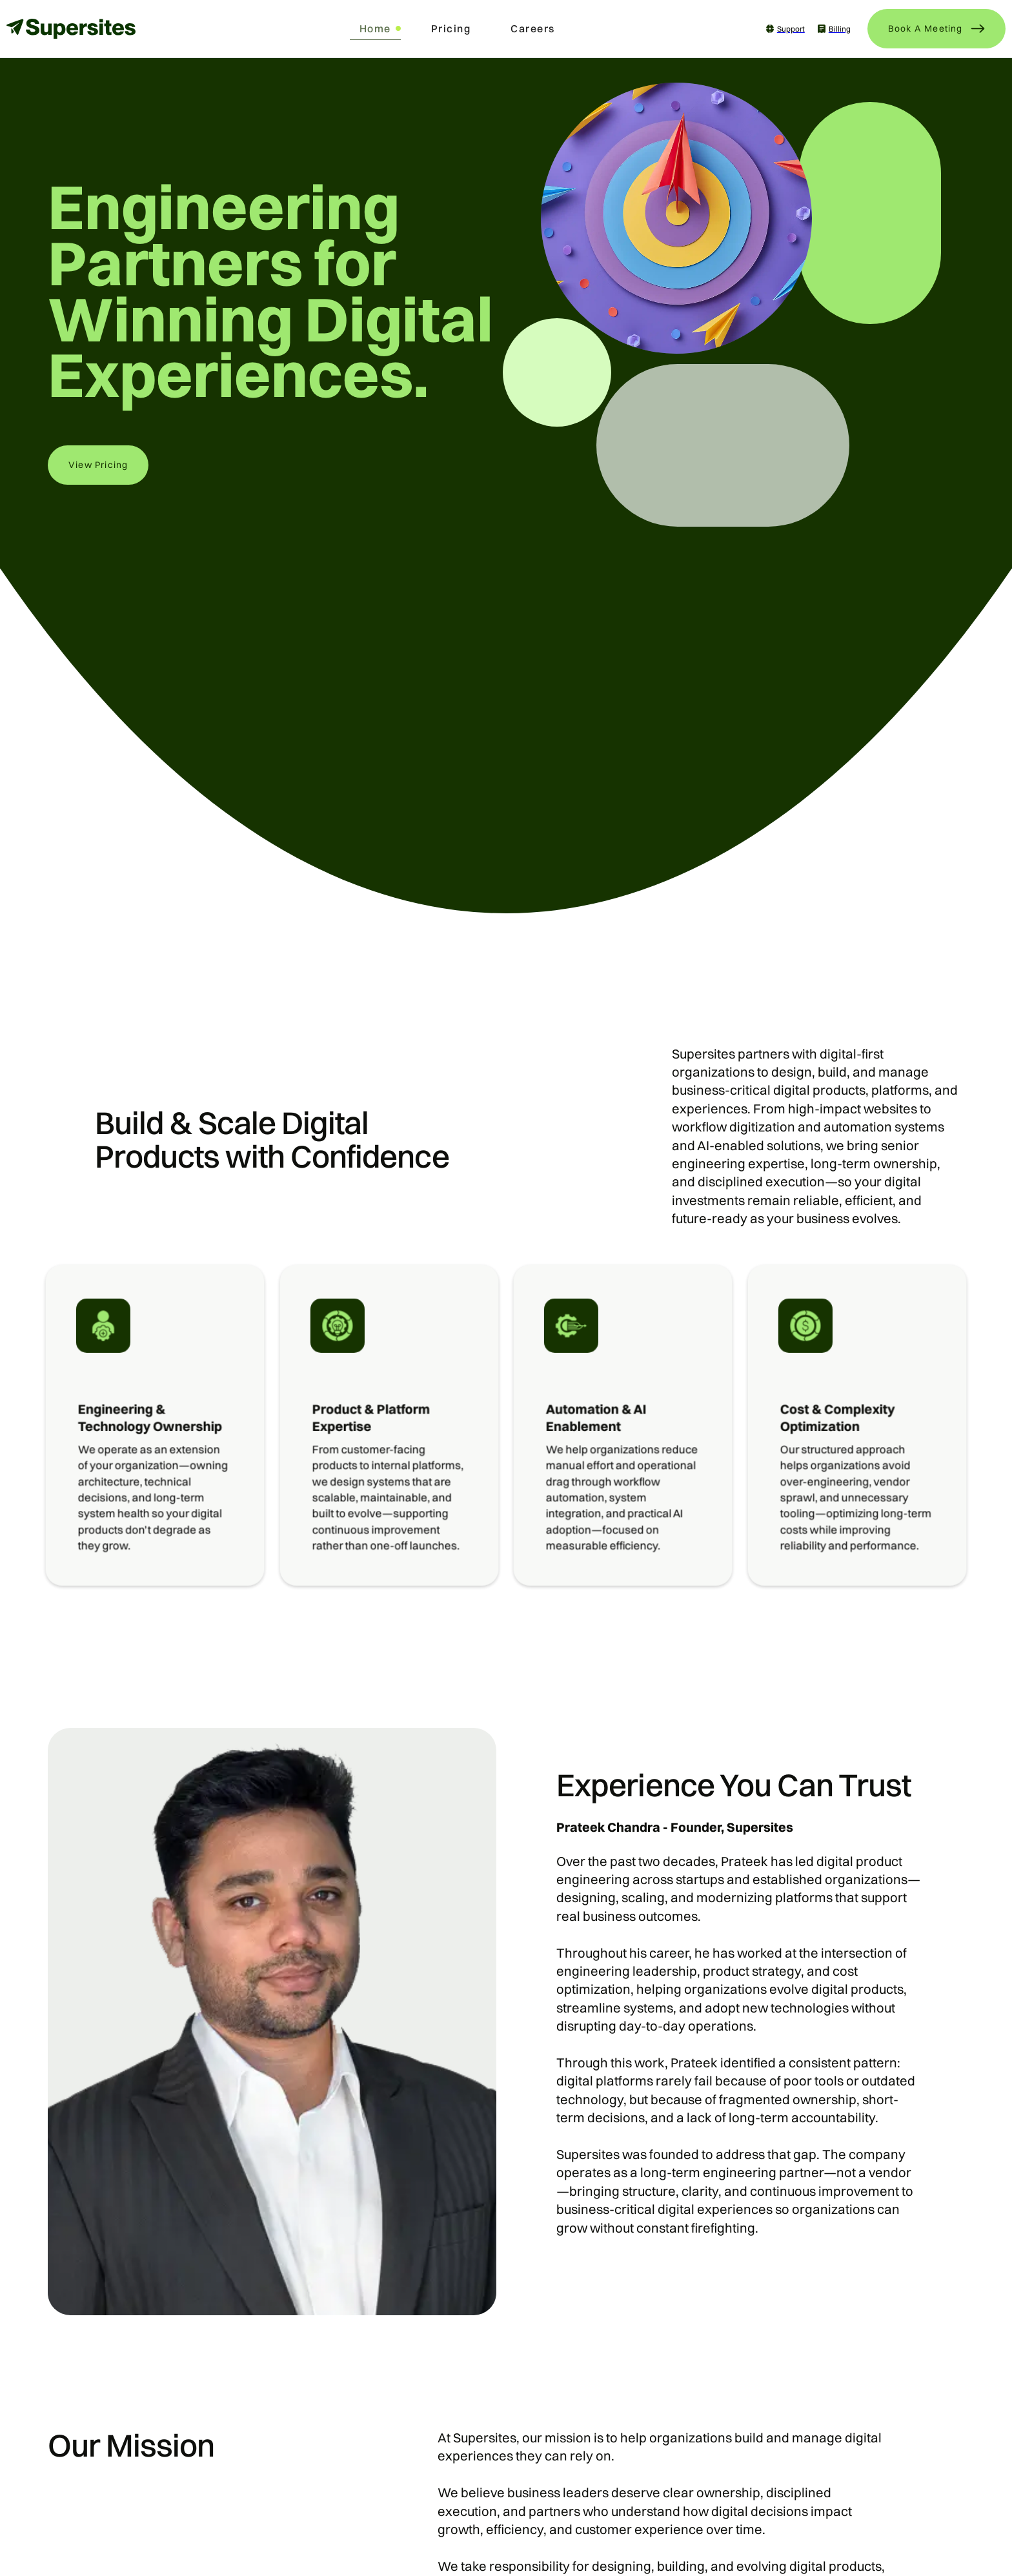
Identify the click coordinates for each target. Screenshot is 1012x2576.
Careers (533, 28)
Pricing (451, 28)
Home (375, 28)
